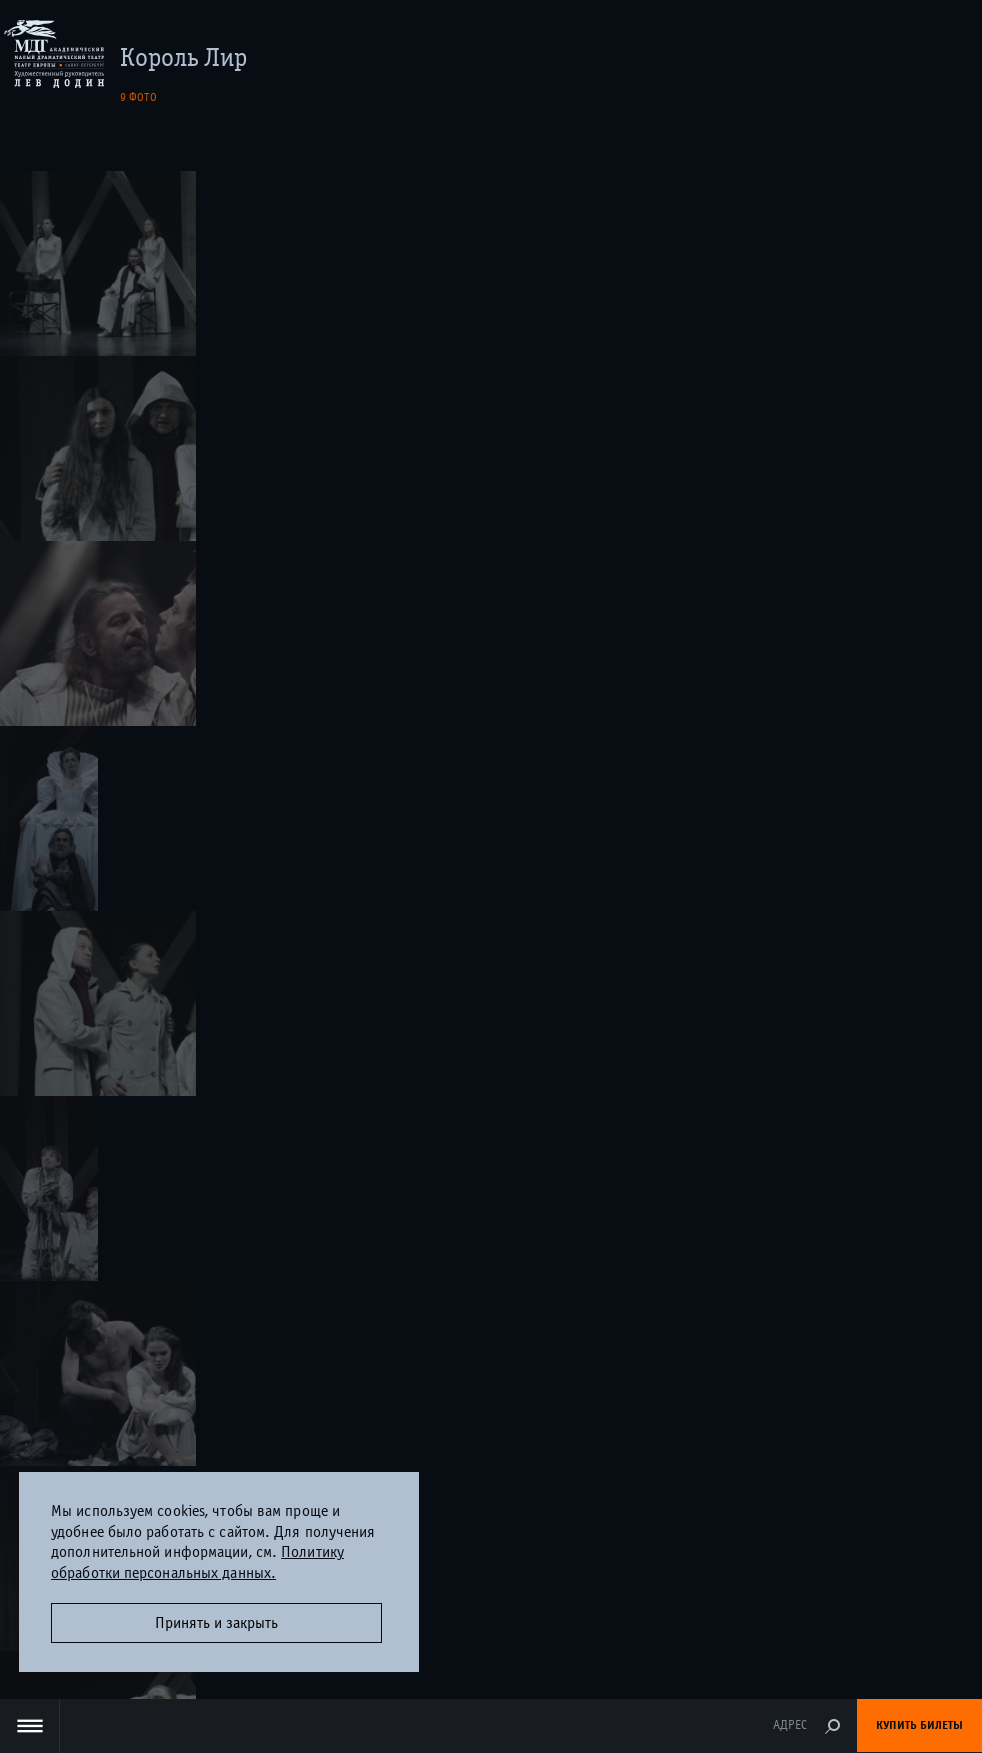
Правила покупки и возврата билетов (491, 846)
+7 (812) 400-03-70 (491, 806)
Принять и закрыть (216, 1623)
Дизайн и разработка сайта (454, 1658)
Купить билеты (919, 1725)
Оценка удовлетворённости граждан (491, 1575)
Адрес (790, 1725)
